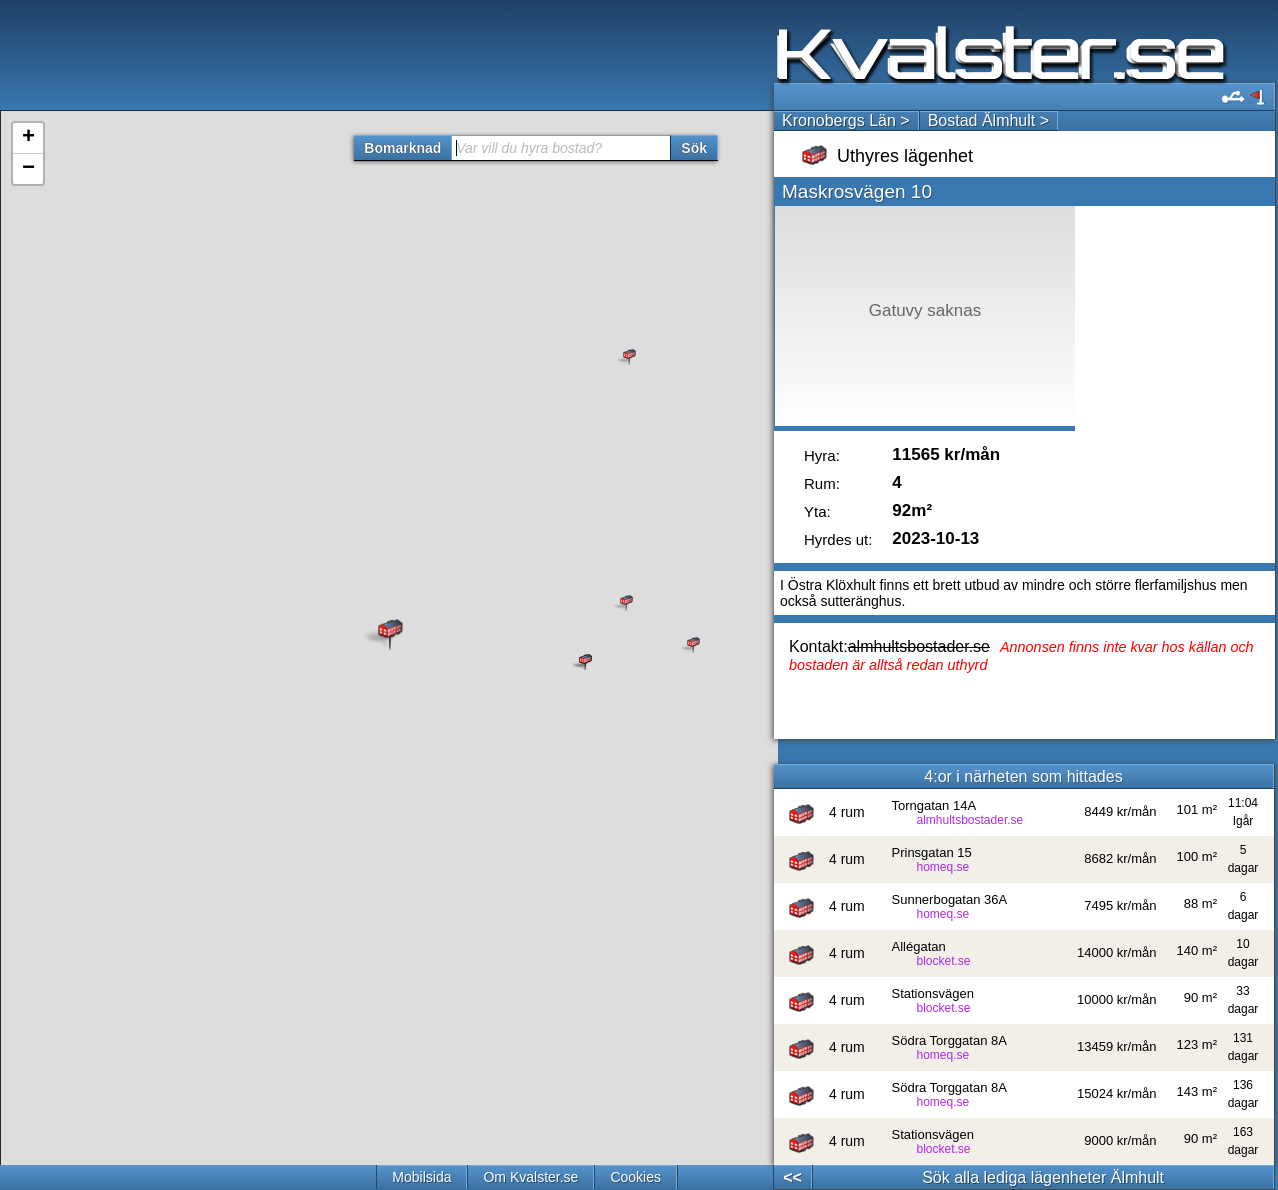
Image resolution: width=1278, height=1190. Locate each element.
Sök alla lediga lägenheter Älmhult (1043, 1177)
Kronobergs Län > (846, 120)
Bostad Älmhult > (988, 120)
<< (792, 1177)
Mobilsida (421, 1177)
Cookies (635, 1177)
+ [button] (28, 138)
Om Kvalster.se (530, 1177)
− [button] (28, 169)
